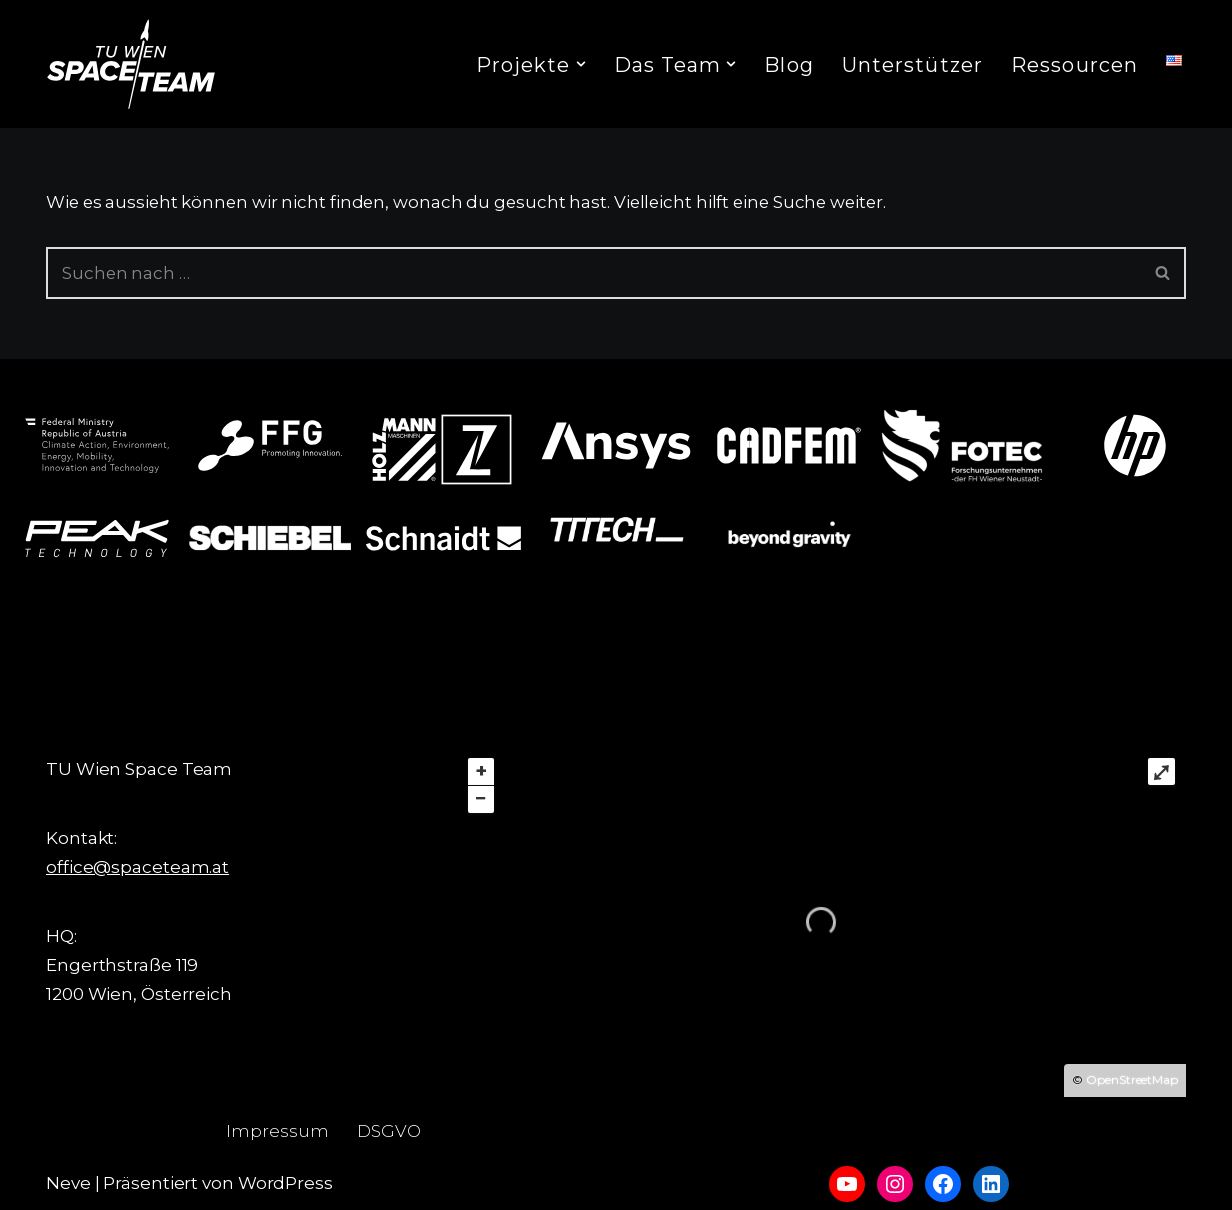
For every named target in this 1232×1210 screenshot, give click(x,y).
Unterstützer (912, 65)
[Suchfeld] (593, 273)
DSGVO (389, 1131)
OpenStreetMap (1132, 1079)
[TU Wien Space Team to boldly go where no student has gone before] (131, 64)
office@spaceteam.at (137, 867)
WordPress (285, 1183)
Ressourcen (1074, 65)
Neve (68, 1183)
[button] (581, 64)
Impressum (277, 1131)
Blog (788, 65)
